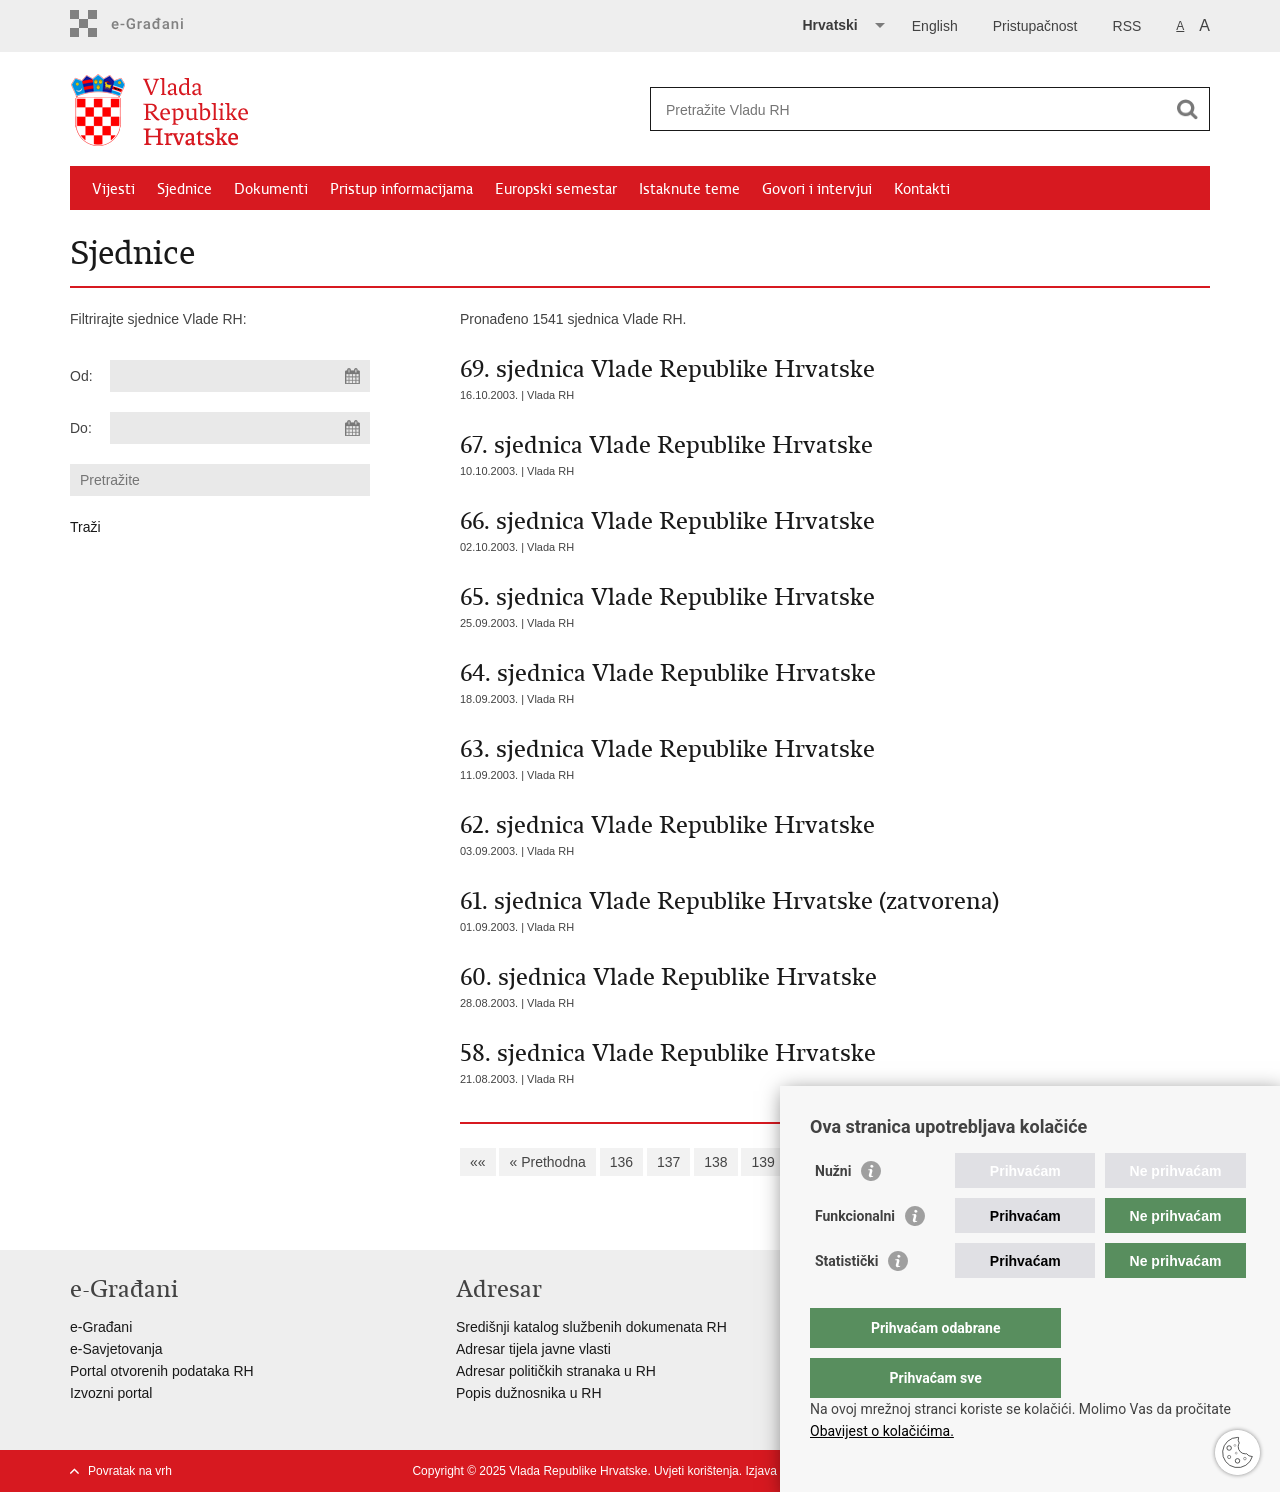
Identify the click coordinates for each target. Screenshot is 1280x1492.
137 (668, 1162)
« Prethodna (547, 1162)
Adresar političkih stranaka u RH (556, 1371)
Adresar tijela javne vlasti (533, 1349)
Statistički (846, 1301)
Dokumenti (271, 189)
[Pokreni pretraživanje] (1187, 109)
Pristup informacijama (401, 189)
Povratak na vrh (130, 1471)
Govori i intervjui (817, 189)
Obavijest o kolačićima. (882, 1431)
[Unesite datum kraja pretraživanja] (240, 428)
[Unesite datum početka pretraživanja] (240, 376)
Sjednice (184, 189)
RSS (1127, 26)
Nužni (833, 1211)
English (935, 26)
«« (478, 1162)
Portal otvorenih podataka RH (162, 1371)
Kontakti (922, 189)
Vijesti (113, 189)
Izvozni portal (111, 1393)
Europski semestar (556, 189)
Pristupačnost (1035, 26)
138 (715, 1162)
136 (621, 1162)
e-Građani (101, 1327)
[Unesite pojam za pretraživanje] (908, 109)
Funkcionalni (855, 1256)
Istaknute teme (689, 189)
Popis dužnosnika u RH (529, 1393)
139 (762, 1162)
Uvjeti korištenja (696, 1471)
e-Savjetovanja (116, 1349)
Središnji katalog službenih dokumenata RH (591, 1327)
